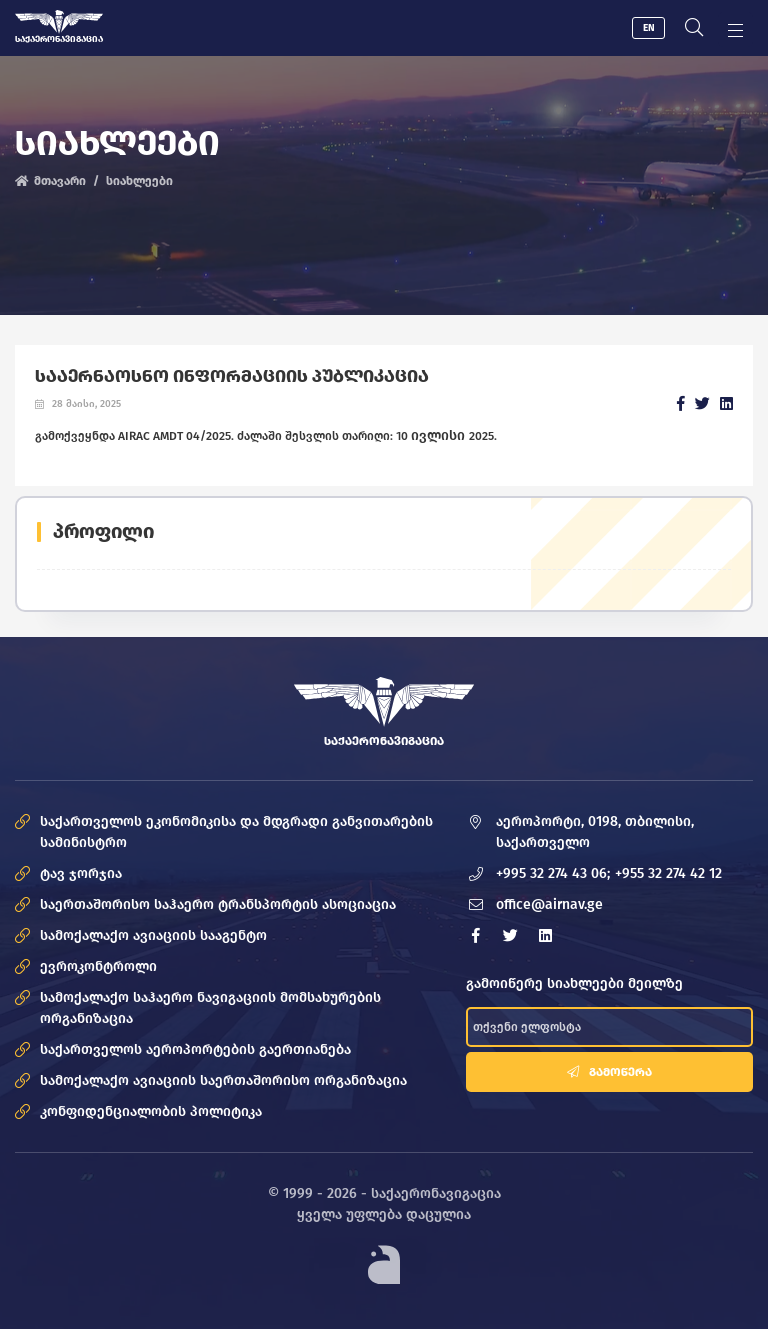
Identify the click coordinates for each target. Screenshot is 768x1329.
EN (649, 28)
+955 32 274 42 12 (668, 873)
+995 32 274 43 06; (553, 873)
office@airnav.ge (549, 904)
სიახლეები (139, 181)
